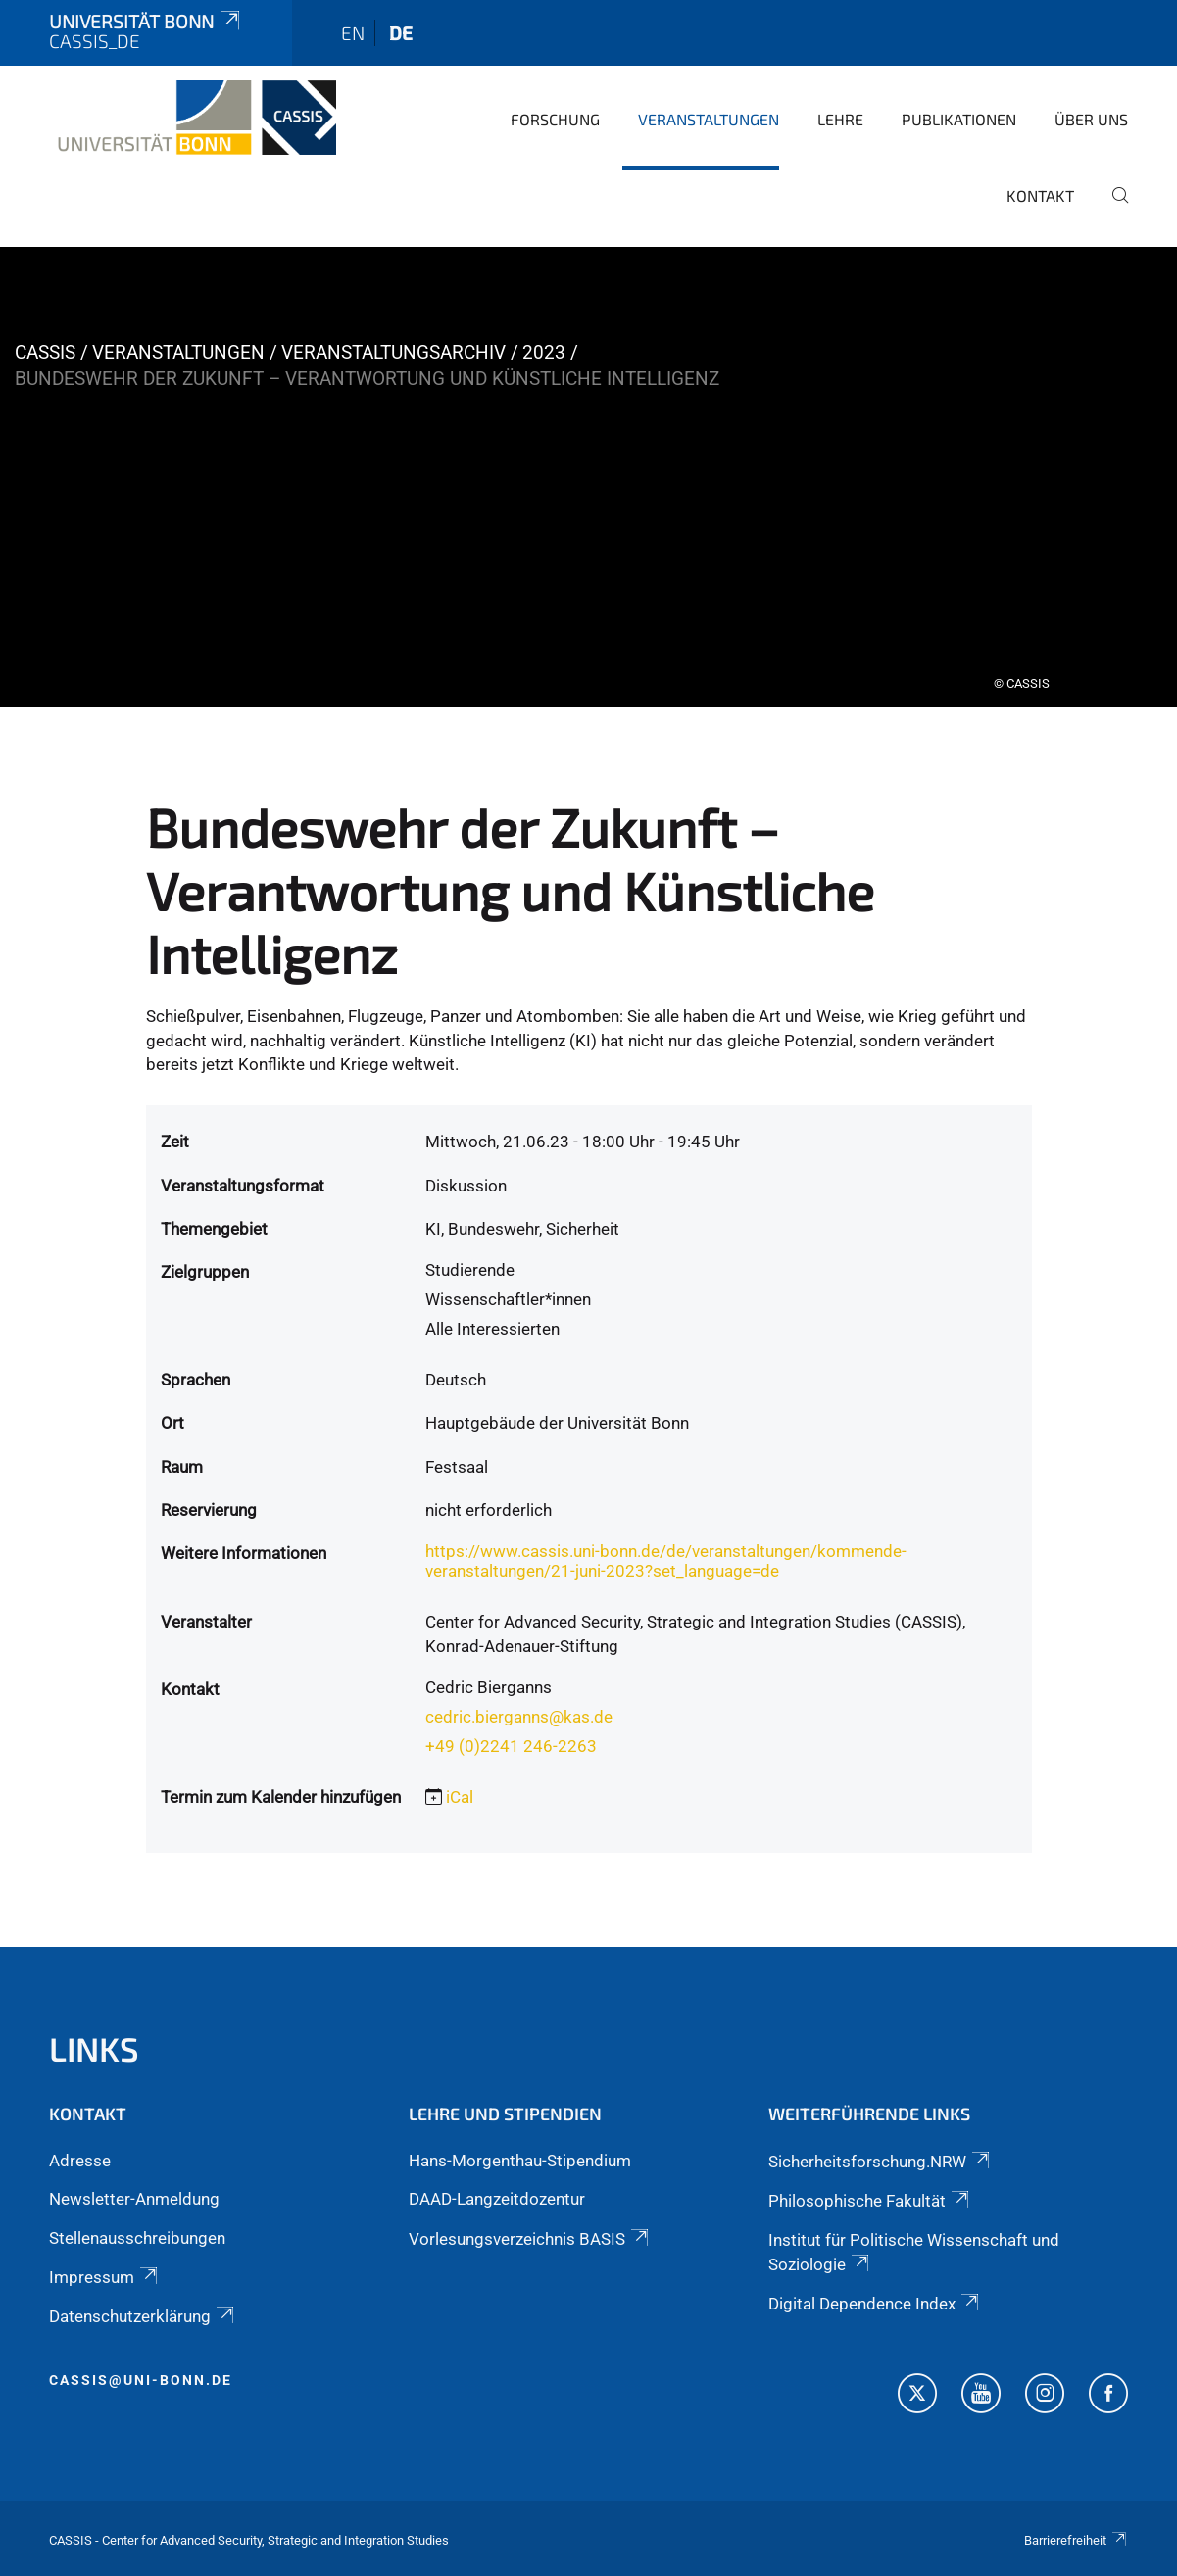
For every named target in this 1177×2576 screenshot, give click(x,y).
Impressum (105, 2277)
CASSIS (45, 352)
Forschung (555, 119)
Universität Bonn (146, 21)
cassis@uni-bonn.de (140, 2380)
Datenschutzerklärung (143, 2316)
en (353, 33)
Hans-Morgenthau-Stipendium (520, 2160)
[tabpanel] (588, 477)
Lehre (840, 119)
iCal (459, 1797)
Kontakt (1040, 195)
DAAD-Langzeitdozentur (497, 2199)
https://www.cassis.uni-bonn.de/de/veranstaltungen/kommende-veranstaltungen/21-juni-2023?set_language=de (666, 1560)
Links (94, 2048)
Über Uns (1091, 119)
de (401, 33)
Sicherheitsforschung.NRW (880, 2161)
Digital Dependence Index (875, 2303)
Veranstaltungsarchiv (393, 352)
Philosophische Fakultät (870, 2201)
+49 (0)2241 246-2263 (511, 1746)
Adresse (80, 2160)
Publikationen (959, 119)
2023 (543, 352)
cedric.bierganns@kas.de (519, 1716)
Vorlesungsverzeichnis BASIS (530, 2239)
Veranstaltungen (708, 119)
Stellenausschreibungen (137, 2238)
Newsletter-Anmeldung (134, 2199)
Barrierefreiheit (1076, 2540)
